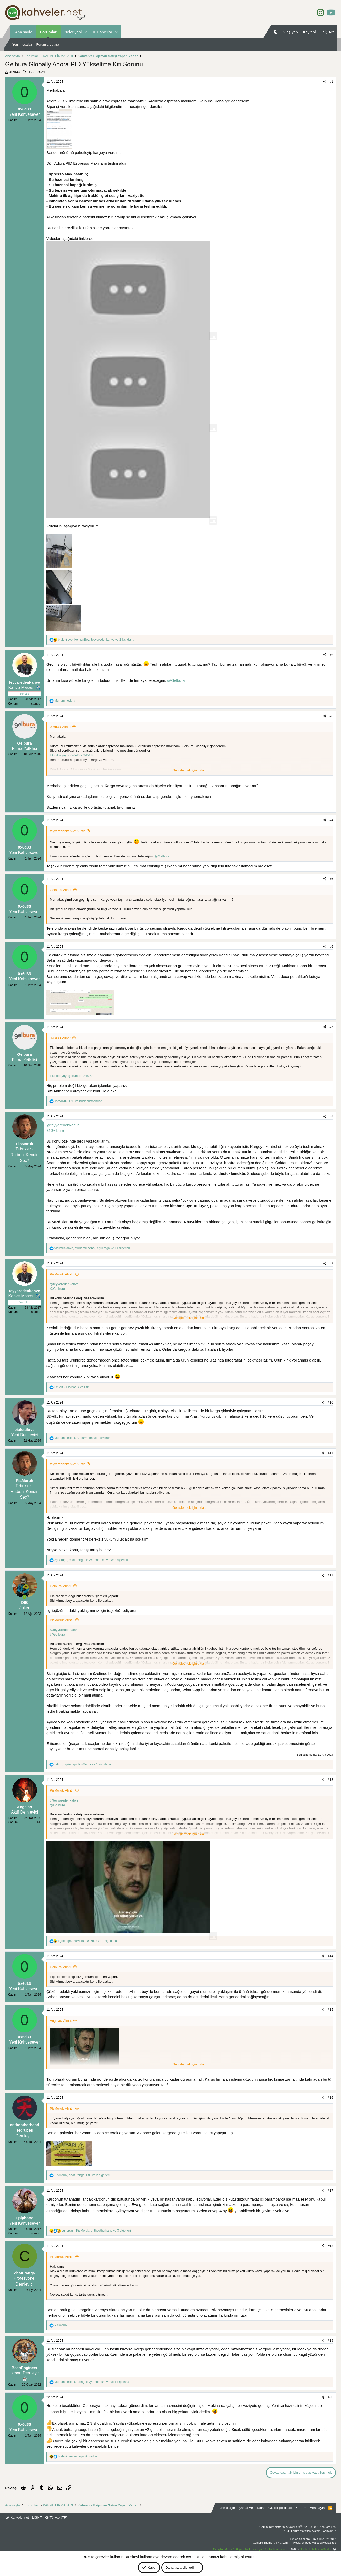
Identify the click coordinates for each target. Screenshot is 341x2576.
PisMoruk (24, 1144)
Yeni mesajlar (22, 44)
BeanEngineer (24, 2367)
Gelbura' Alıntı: (61, 890)
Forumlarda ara (47, 44)
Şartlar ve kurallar (252, 2508)
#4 (331, 820)
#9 (331, 1263)
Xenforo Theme (272, 2542)
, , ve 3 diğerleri (96, 2230)
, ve (78, 1101)
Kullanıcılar (102, 32)
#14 (330, 1956)
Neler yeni (73, 32)
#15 (330, 2010)
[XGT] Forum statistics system (309, 2530)
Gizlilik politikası (280, 2508)
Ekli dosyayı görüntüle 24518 (71, 755)
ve (77, 2456)
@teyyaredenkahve (62, 1125)
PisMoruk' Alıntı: (62, 1274)
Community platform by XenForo (297, 2526)
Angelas (24, 1807)
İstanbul (35, 703)
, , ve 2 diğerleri (91, 1560)
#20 (330, 2397)
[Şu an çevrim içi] (24, 1597)
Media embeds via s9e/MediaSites (314, 2542)
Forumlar (48, 32)
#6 (331, 946)
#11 (330, 1453)
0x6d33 (14, 72)
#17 (330, 2190)
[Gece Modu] (275, 31)
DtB (24, 1602)
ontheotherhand (24, 2125)
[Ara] (328, 31)
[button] (85, 31)
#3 (331, 716)
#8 (331, 1116)
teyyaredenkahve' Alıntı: (67, 831)
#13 (330, 1780)
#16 (330, 2097)
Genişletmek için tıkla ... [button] (189, 770)
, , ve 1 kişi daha (96, 639)
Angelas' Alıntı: (61, 2021)
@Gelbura (176, 680)
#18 (330, 2246)
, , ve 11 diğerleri (92, 1248)
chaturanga (24, 2273)
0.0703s (294, 2549)
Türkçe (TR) (56, 2517)
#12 (330, 1575)
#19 (330, 2340)
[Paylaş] (325, 82)
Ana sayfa (23, 32)
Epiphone (24, 2218)
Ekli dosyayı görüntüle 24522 (71, 1076)
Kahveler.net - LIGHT (24, 2517)
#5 (331, 879)
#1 (331, 81)
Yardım (301, 2508)
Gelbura (24, 743)
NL (39, 1822)
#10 (330, 1402)
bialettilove (24, 1429)
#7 (331, 1027)
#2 (331, 655)
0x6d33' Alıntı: (60, 727)
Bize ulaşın (227, 2508)
